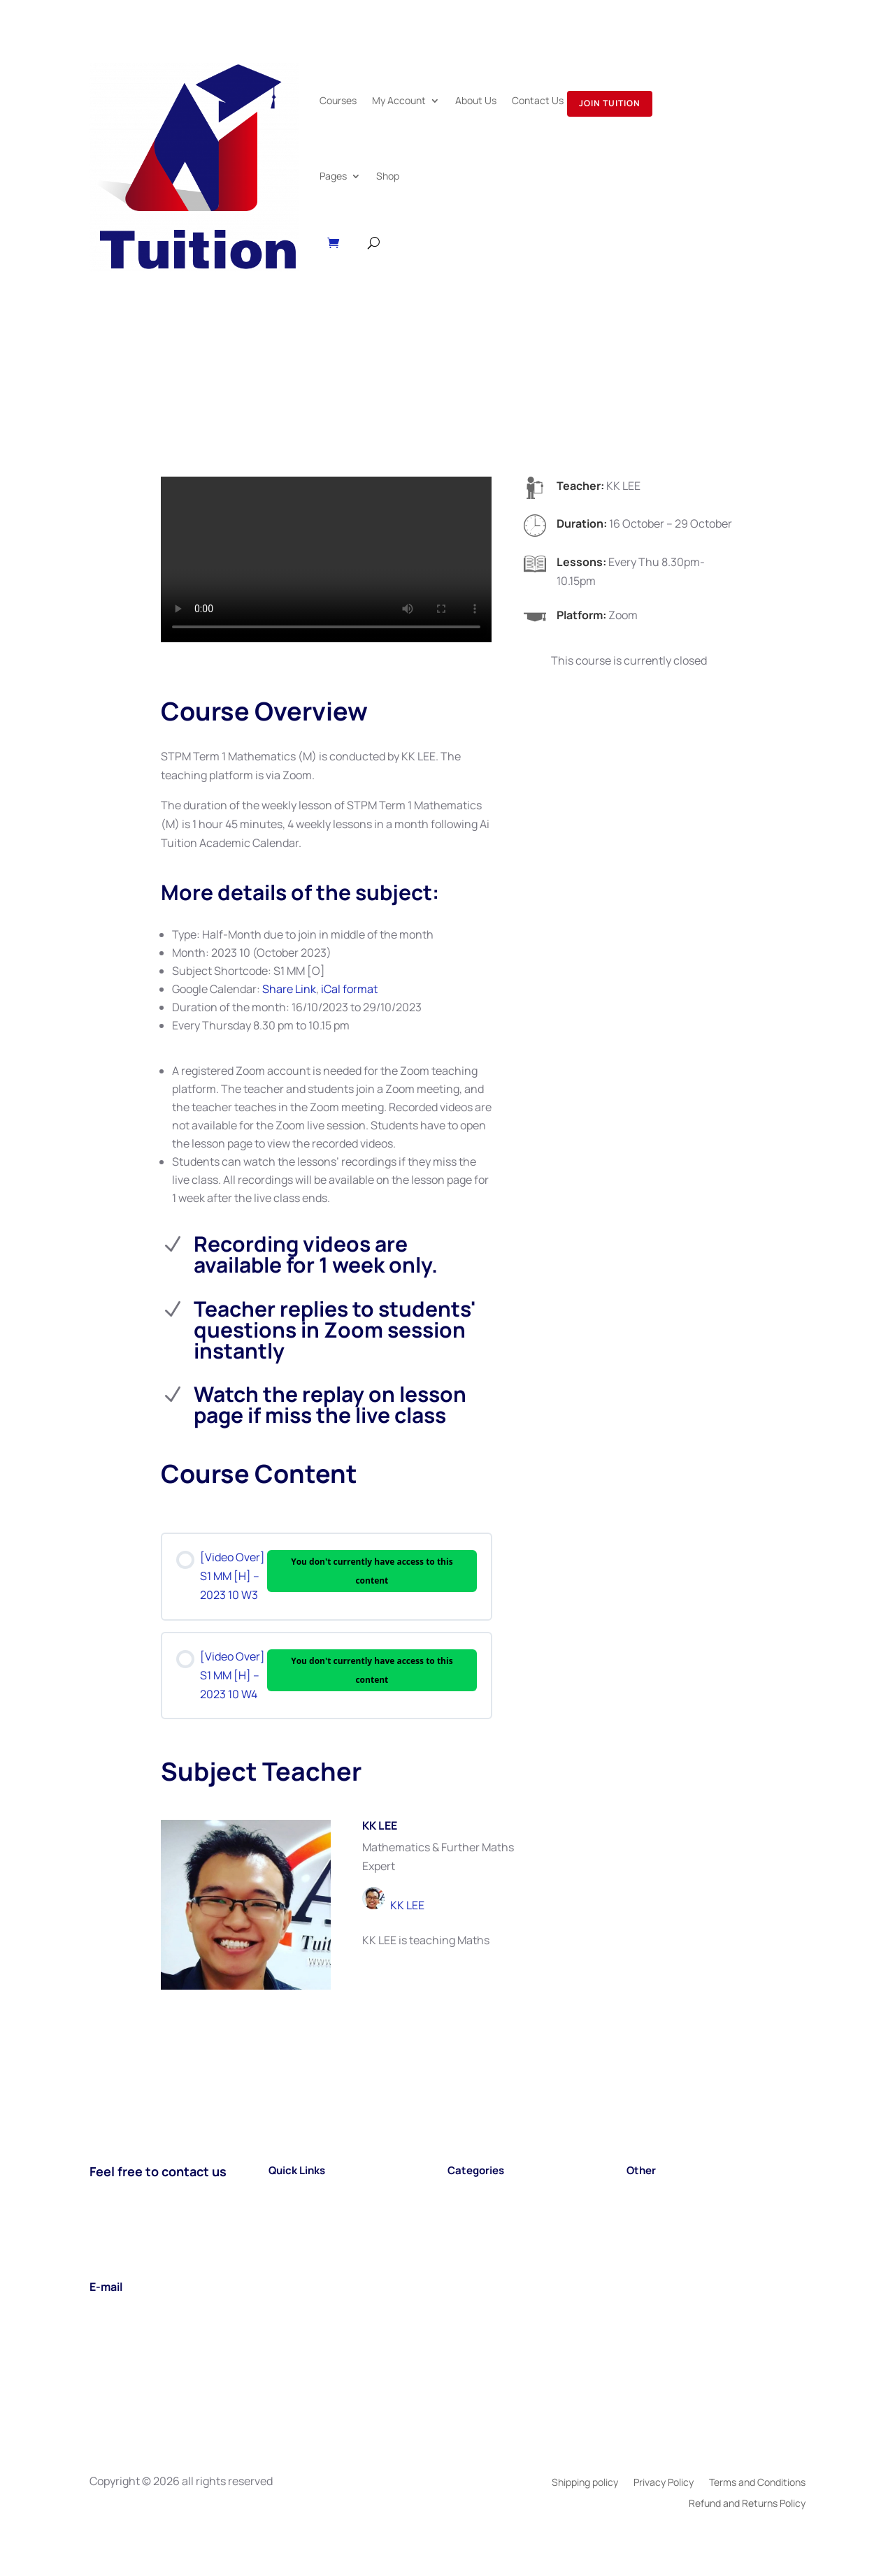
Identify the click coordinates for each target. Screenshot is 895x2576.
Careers (646, 2210)
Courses (338, 100)
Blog (637, 2191)
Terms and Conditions (757, 2483)
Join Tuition (609, 103)
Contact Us (538, 100)
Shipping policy (585, 2483)
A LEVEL (467, 2229)
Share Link (289, 989)
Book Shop (653, 2229)
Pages (333, 175)
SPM (459, 2191)
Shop (387, 175)
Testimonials (659, 2248)
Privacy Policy (663, 2483)
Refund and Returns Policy (747, 2504)
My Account (399, 100)
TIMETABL (473, 2248)
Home (283, 2191)
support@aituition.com (149, 2308)
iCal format (349, 989)
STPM (463, 2210)
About (283, 2229)
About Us (475, 100)
